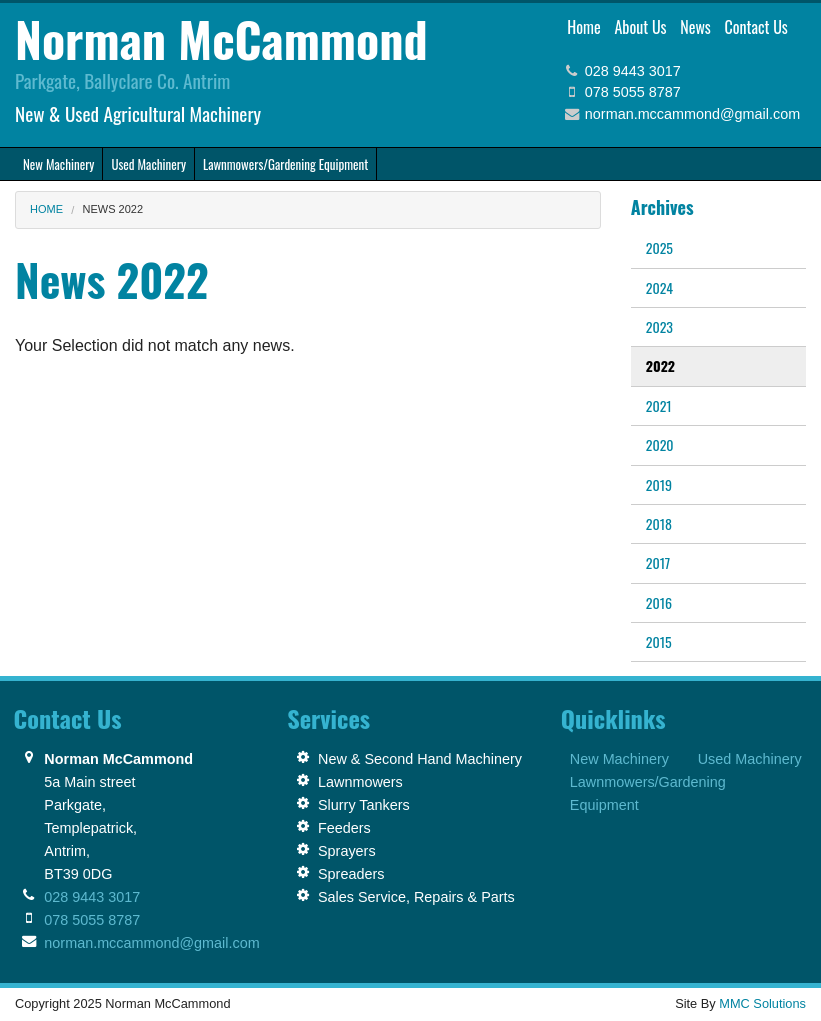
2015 (659, 641)
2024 (659, 287)
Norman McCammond (221, 38)
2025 (659, 247)
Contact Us (755, 27)
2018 (659, 523)
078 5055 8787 (633, 92)
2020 (660, 444)
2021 (659, 405)
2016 (659, 602)
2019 (659, 484)
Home (583, 27)
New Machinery (619, 759)
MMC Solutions (762, 1003)
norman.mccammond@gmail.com (692, 114)
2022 (660, 365)
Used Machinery (750, 759)
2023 (659, 326)
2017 (658, 562)
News (695, 27)
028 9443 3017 (633, 71)
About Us (640, 27)
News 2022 (113, 209)
